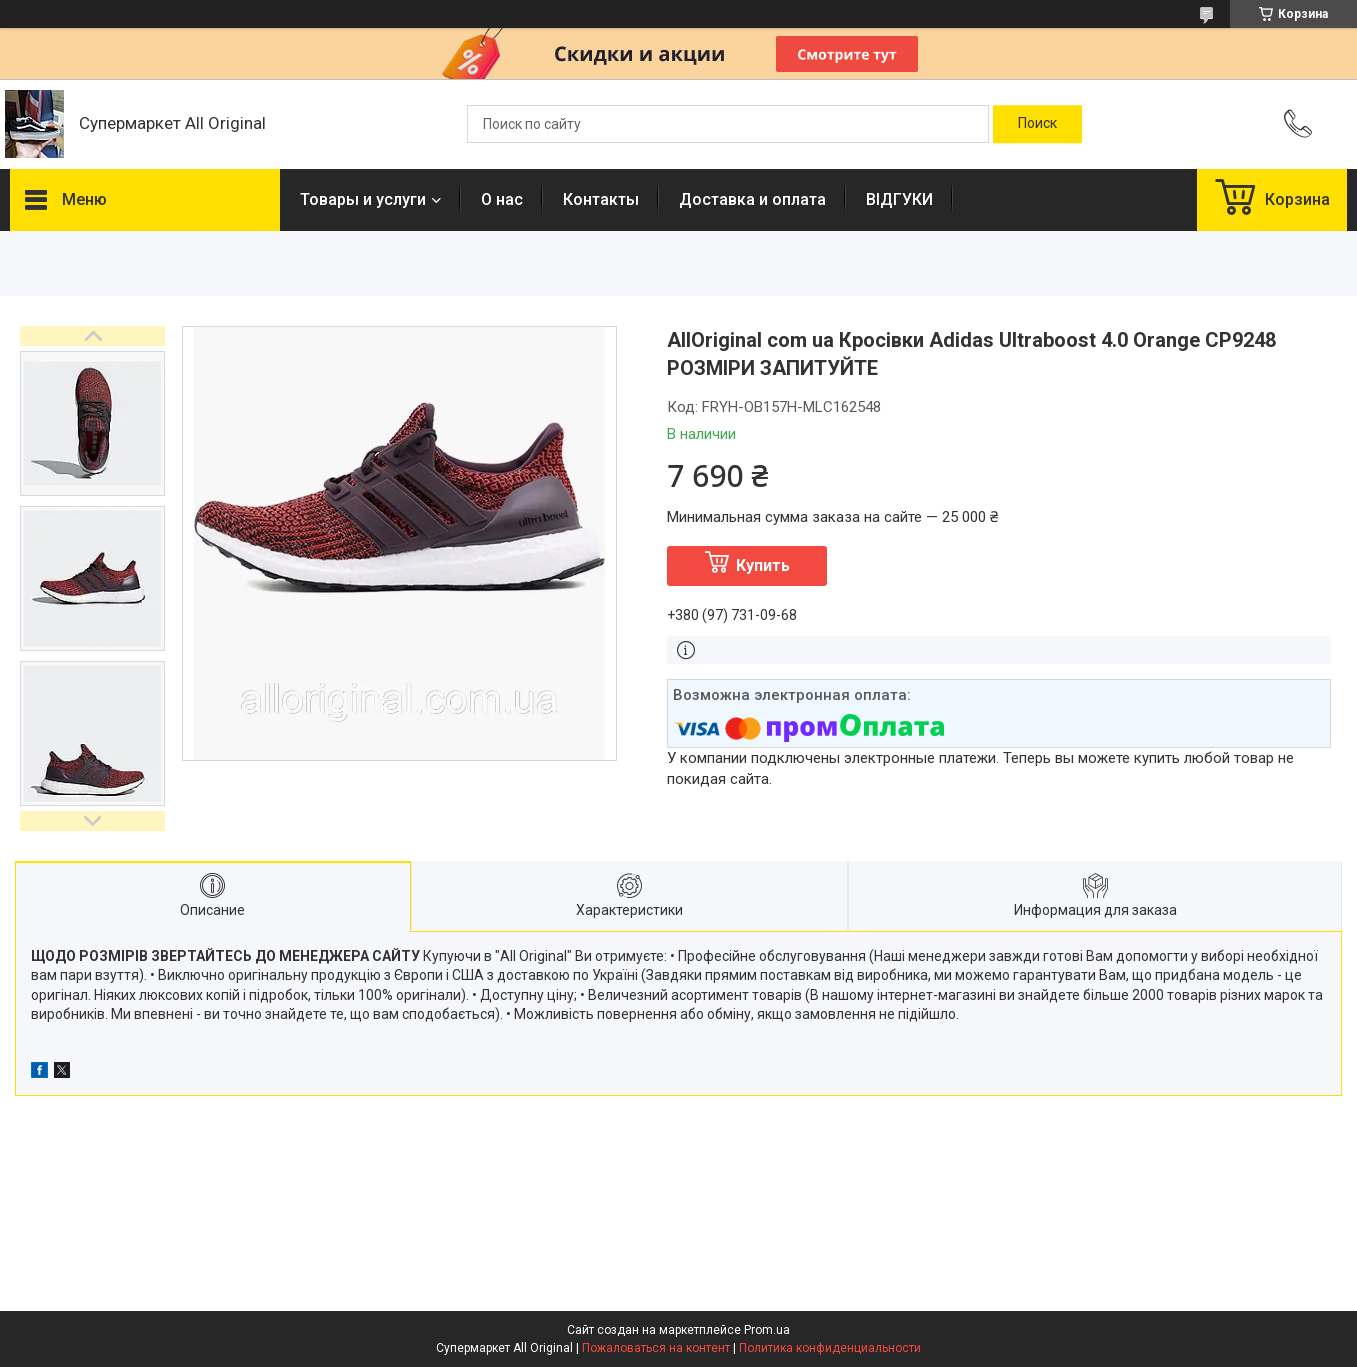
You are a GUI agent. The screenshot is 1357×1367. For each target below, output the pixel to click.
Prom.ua (767, 1330)
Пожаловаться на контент (656, 1348)
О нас (502, 199)
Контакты (601, 199)
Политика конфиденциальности (830, 1348)
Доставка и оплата (752, 199)
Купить (763, 565)
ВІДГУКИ (899, 199)
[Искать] (1037, 124)
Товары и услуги (363, 199)
